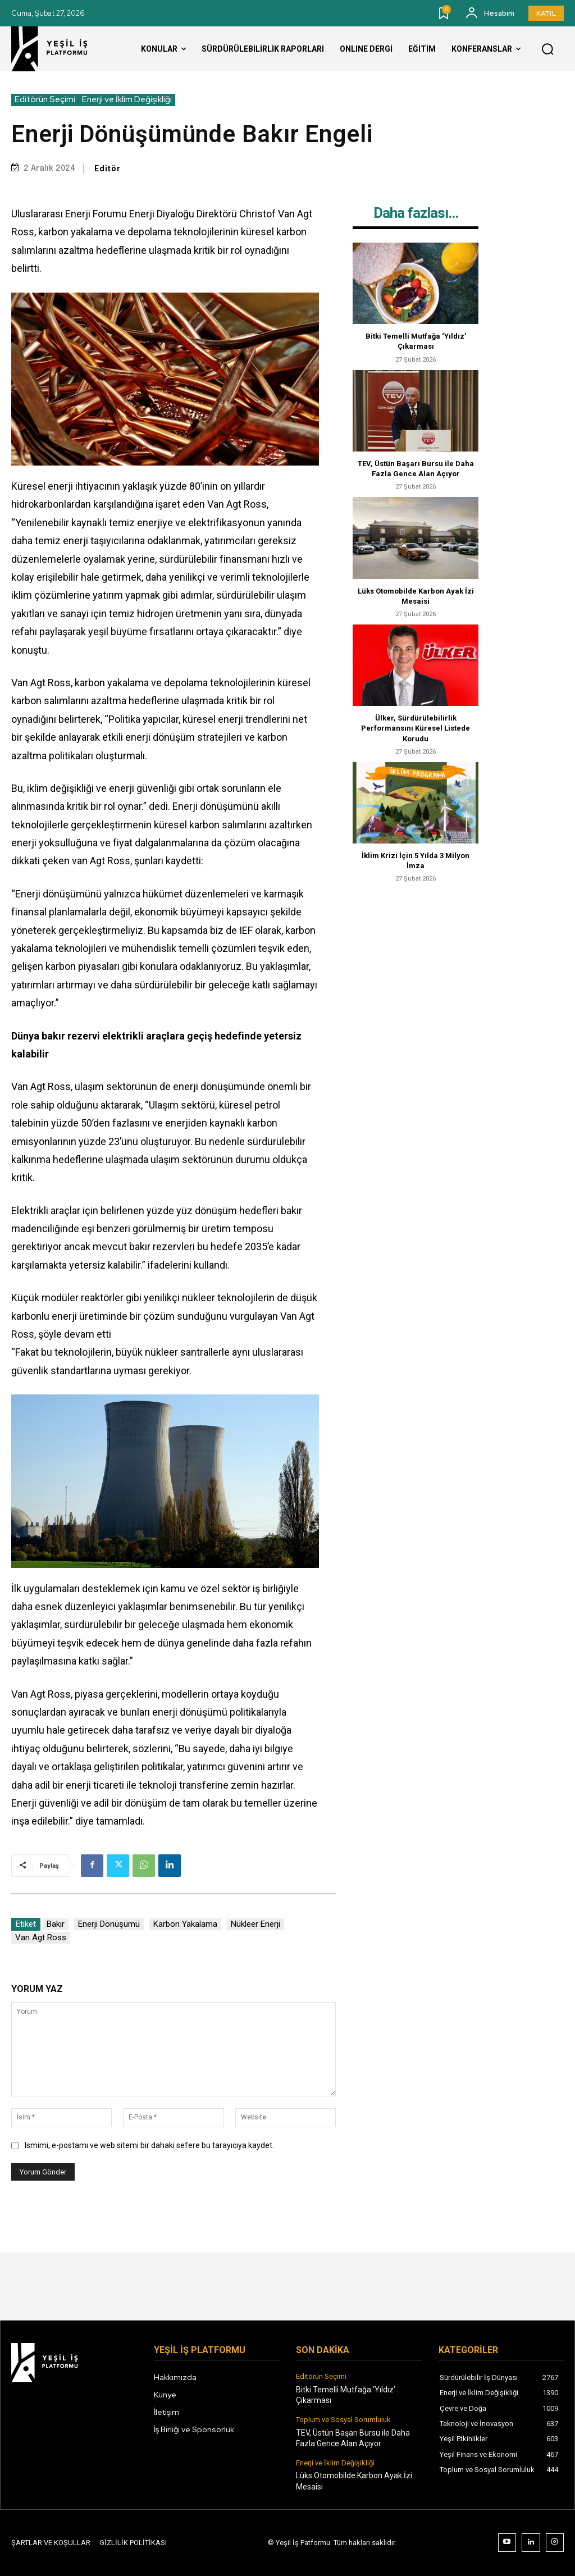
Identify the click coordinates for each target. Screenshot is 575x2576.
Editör (107, 168)
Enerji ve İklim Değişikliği (127, 100)
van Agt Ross (40, 1937)
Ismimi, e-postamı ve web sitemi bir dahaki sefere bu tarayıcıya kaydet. (149, 2145)
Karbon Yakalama (185, 1924)
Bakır (56, 1924)
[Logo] (59, 48)
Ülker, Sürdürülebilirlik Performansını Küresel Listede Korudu (415, 728)
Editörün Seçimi (45, 100)
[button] (547, 49)
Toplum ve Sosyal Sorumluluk (343, 2419)
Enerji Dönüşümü (109, 1924)
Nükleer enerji (255, 1924)
